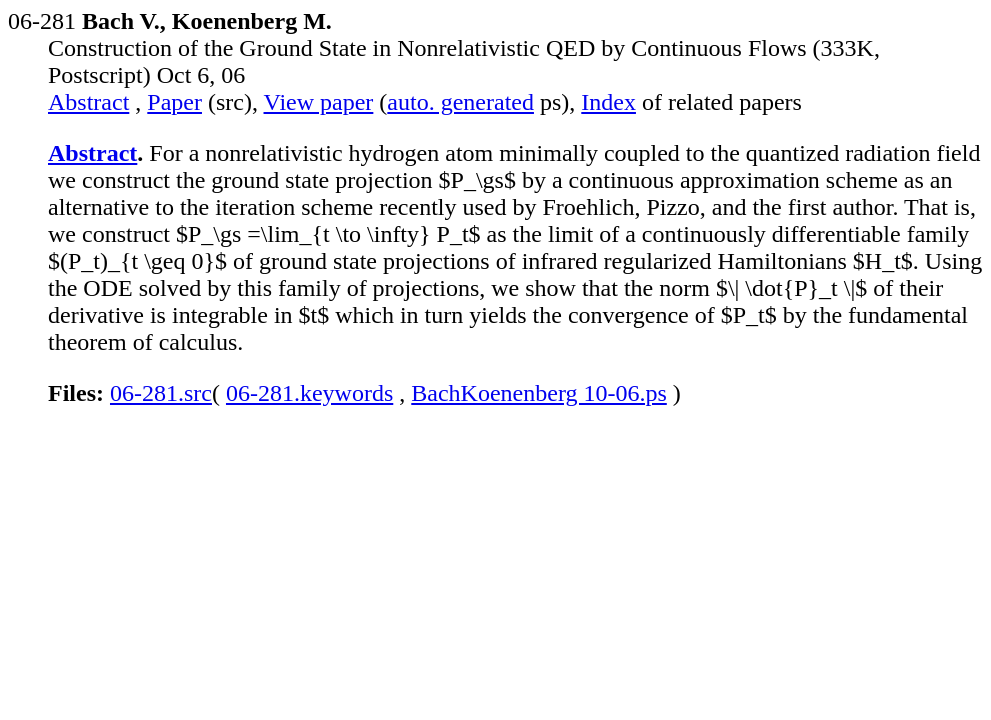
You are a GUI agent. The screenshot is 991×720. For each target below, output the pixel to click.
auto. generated (460, 102)
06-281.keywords (309, 393)
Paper (174, 102)
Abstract (88, 102)
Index (608, 102)
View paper (319, 102)
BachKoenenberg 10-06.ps (539, 393)
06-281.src (161, 393)
